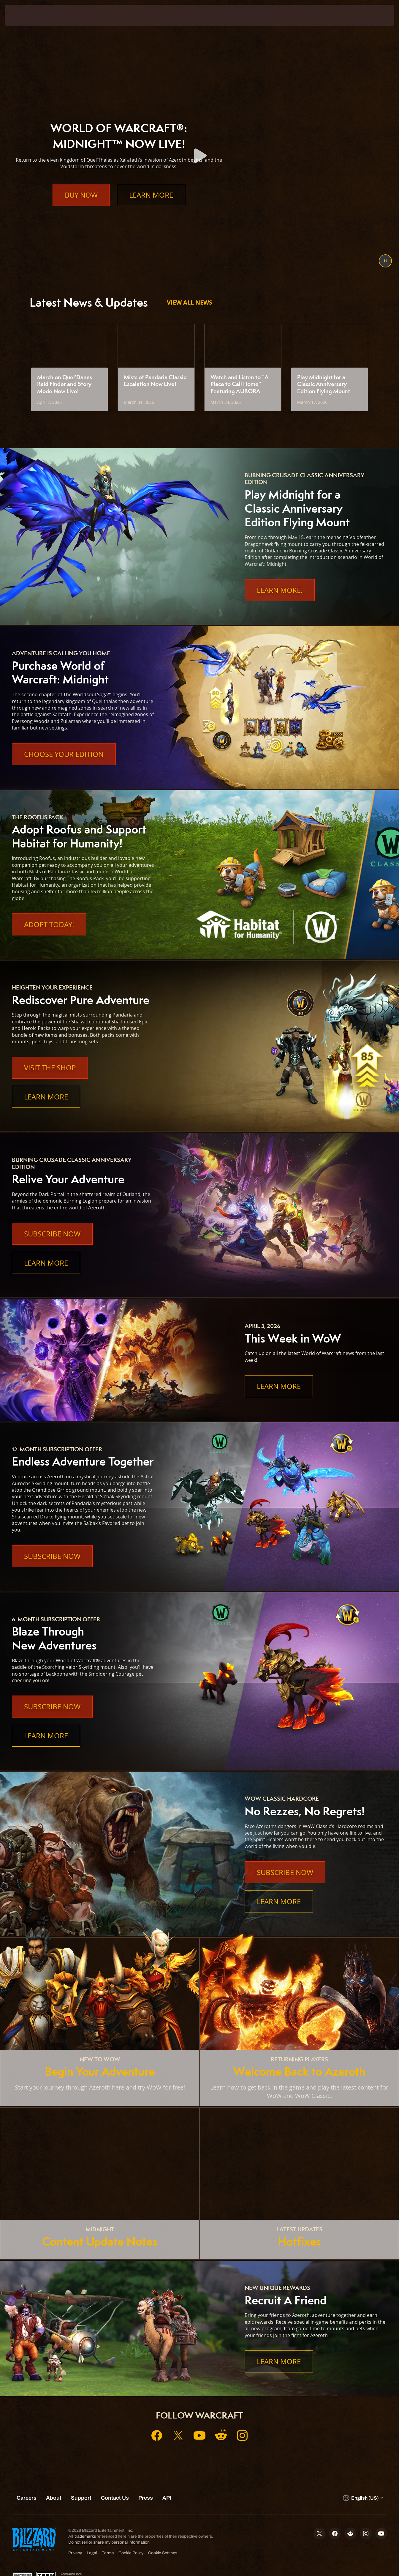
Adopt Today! (49, 924)
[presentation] (23, 15)
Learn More (151, 207)
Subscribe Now (52, 1234)
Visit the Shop (50, 1067)
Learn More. (280, 590)
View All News (189, 302)
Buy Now (81, 207)
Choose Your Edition (64, 754)
